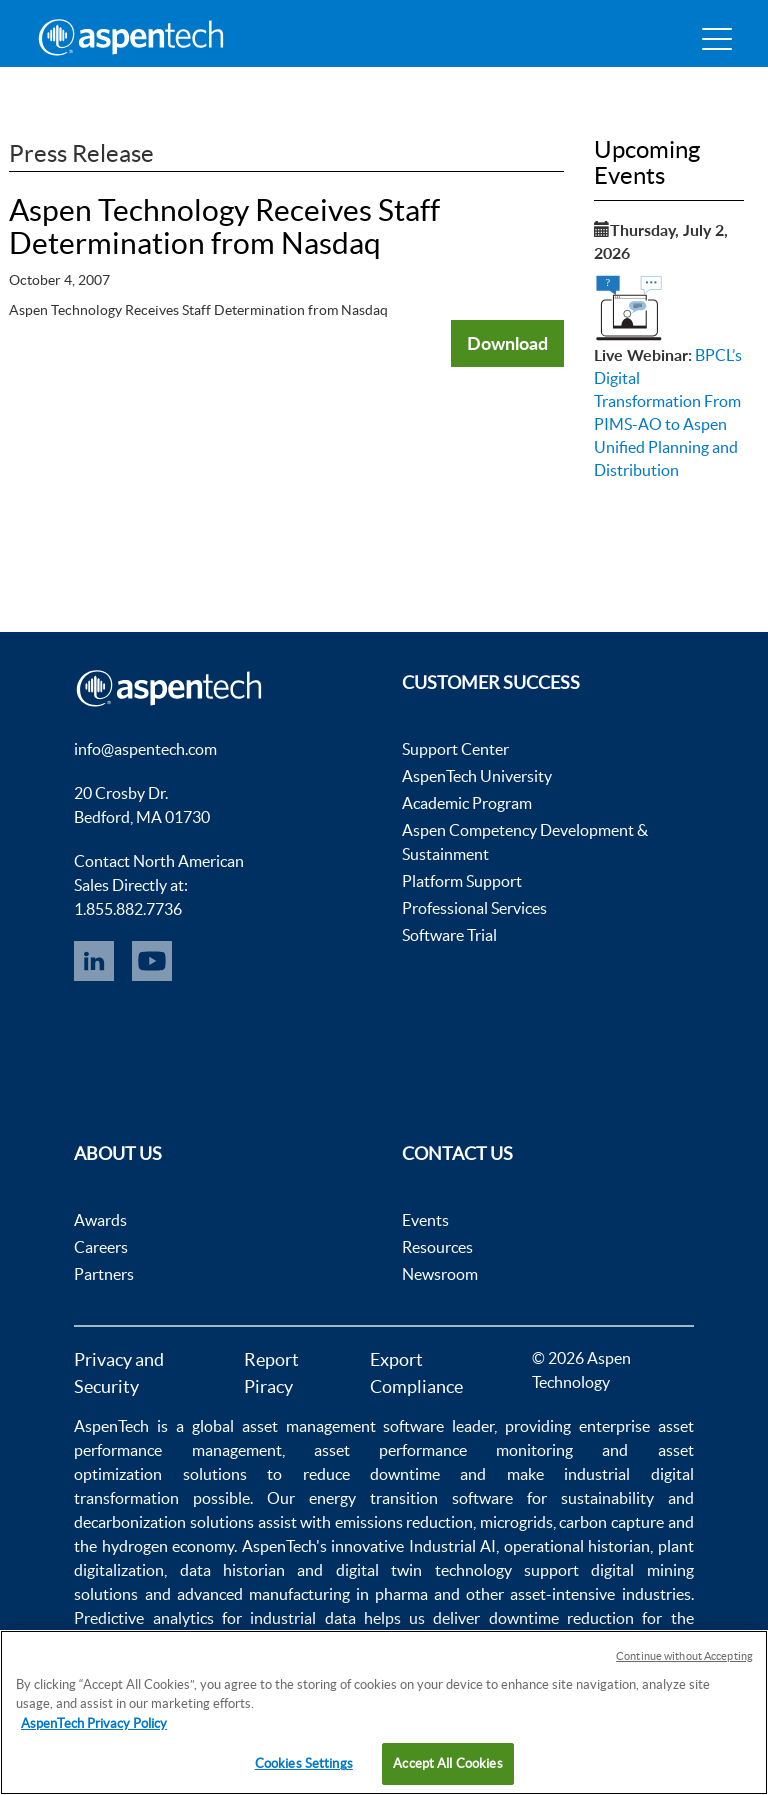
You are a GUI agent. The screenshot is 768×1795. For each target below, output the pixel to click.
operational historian (577, 1546)
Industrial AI (452, 1546)
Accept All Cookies (447, 1763)
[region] (384, 1712)
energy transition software (411, 1498)
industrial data (302, 1618)
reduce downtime (371, 1474)
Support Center (455, 749)
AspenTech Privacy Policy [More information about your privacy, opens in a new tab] (94, 1723)
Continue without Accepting (684, 1656)
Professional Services (474, 908)
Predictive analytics (143, 1618)
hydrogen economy (168, 1546)
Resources (437, 1247)
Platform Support (462, 881)
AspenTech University (477, 776)
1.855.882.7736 (128, 909)
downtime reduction (561, 1618)
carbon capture (611, 1522)
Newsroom (440, 1274)
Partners (104, 1274)
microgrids (516, 1522)
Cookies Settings (304, 1763)
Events (425, 1220)
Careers (101, 1247)
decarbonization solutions (164, 1522)
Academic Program (467, 803)
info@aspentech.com (145, 749)
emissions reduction (404, 1522)
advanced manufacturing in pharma (302, 1594)
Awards (100, 1220)
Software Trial (449, 935)
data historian (232, 1570)
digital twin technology (424, 1570)
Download (507, 343)
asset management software (343, 1426)
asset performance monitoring (443, 1450)
